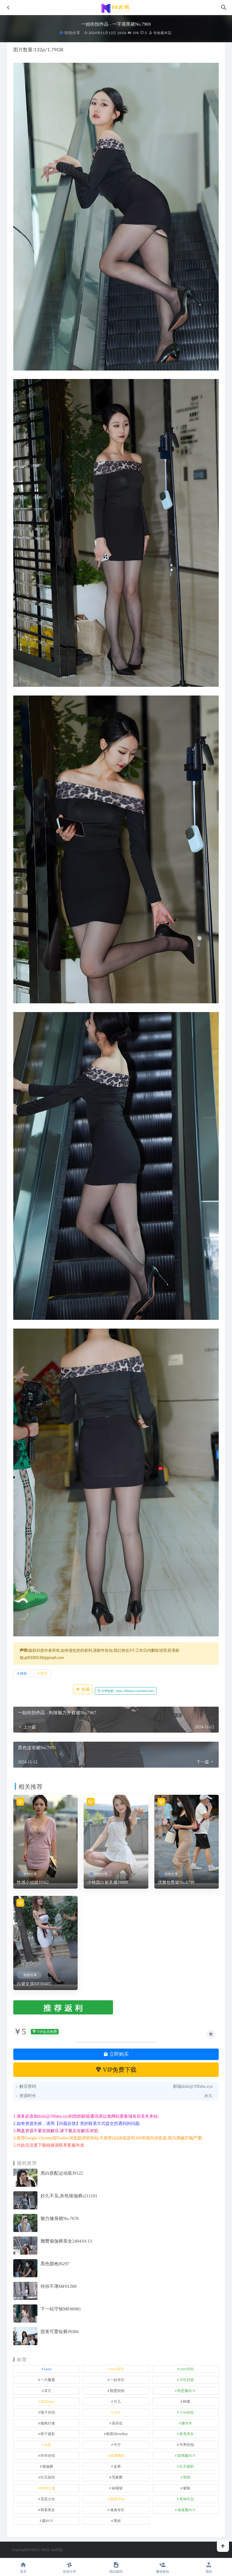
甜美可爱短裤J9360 (59, 2331)
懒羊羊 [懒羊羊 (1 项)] (186, 2423)
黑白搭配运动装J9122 (61, 2173)
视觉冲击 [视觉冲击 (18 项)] (117, 2499)
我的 (208, 2567)
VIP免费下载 (116, 2069)
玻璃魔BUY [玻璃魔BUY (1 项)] (186, 2455)
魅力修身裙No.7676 (59, 2218)
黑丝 (43, 1673)
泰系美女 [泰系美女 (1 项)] (186, 2434)
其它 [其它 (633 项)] (47, 2391)
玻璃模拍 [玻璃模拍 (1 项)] (117, 2455)
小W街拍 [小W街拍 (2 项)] (186, 2412)
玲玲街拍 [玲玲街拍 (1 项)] (47, 2455)
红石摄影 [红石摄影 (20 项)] (186, 2466)
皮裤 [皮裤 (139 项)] (117, 2466)
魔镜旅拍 (162, 2567)
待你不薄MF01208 (58, 2286)
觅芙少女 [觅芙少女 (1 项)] (47, 2499)
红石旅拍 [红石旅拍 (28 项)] (47, 2477)
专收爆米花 (160, 32)
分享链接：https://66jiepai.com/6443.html (126, 1690)
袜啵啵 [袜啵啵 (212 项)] (117, 2488)
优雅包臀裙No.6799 (176, 1882)
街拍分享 (72, 32)
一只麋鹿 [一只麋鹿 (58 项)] (47, 2380)
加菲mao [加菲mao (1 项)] (48, 2401)
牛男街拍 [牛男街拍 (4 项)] (186, 2445)
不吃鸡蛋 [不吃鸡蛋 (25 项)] (186, 2380)
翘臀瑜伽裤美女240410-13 (66, 2241)
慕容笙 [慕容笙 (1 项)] (117, 2423)
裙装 (23, 1673)
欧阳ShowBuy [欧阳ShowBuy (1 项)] (117, 2434)
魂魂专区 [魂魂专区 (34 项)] (117, 2510)
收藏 (83, 1689)
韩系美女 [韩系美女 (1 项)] (47, 2510)
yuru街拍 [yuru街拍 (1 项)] (187, 2369)
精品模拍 (116, 2567)
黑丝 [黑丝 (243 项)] (117, 2521)
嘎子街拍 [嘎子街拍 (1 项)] (47, 2412)
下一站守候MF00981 (60, 2309)
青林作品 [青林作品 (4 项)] (186, 2499)
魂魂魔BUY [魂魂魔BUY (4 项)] (186, 2510)
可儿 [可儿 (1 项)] (117, 2401)
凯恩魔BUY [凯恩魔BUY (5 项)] (186, 2391)
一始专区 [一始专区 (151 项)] (117, 2380)
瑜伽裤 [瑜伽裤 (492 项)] (47, 2466)
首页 (23, 2567)
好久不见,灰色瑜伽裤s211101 (68, 2195)
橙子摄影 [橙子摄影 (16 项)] (47, 2434)
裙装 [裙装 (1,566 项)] (186, 2488)
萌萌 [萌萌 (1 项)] (186, 2477)
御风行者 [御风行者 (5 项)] (47, 2423)
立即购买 (116, 2054)
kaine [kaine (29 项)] (48, 2369)
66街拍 (57, 2549)
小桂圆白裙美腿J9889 (107, 1882)
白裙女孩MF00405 (34, 1984)
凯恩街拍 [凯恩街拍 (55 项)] (117, 2391)
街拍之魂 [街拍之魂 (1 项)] (47, 2488)
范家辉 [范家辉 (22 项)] (117, 2477)
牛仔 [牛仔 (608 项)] (117, 2445)
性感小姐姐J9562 (33, 1882)
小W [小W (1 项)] (117, 2412)
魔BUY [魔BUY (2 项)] (47, 2521)
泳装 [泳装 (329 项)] (47, 2445)
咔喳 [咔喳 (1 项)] (186, 2401)
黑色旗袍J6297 (54, 2263)
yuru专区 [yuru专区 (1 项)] (117, 2369)
